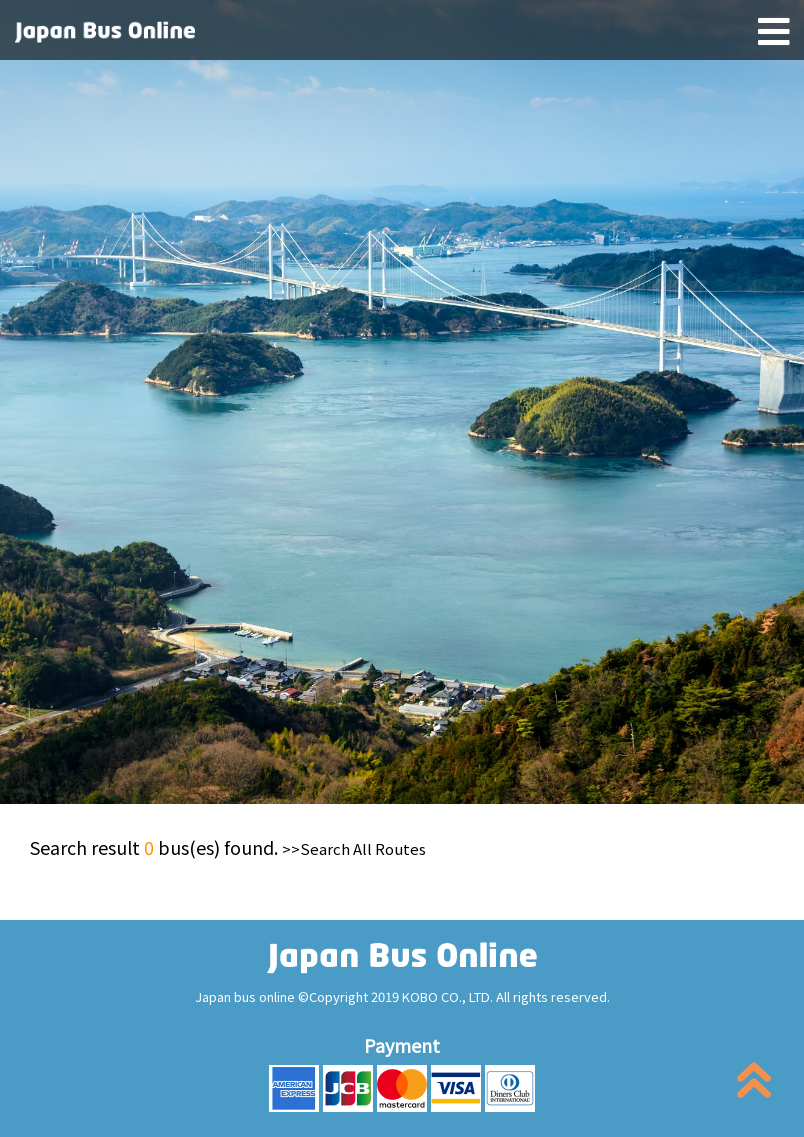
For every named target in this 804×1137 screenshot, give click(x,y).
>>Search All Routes (354, 848)
